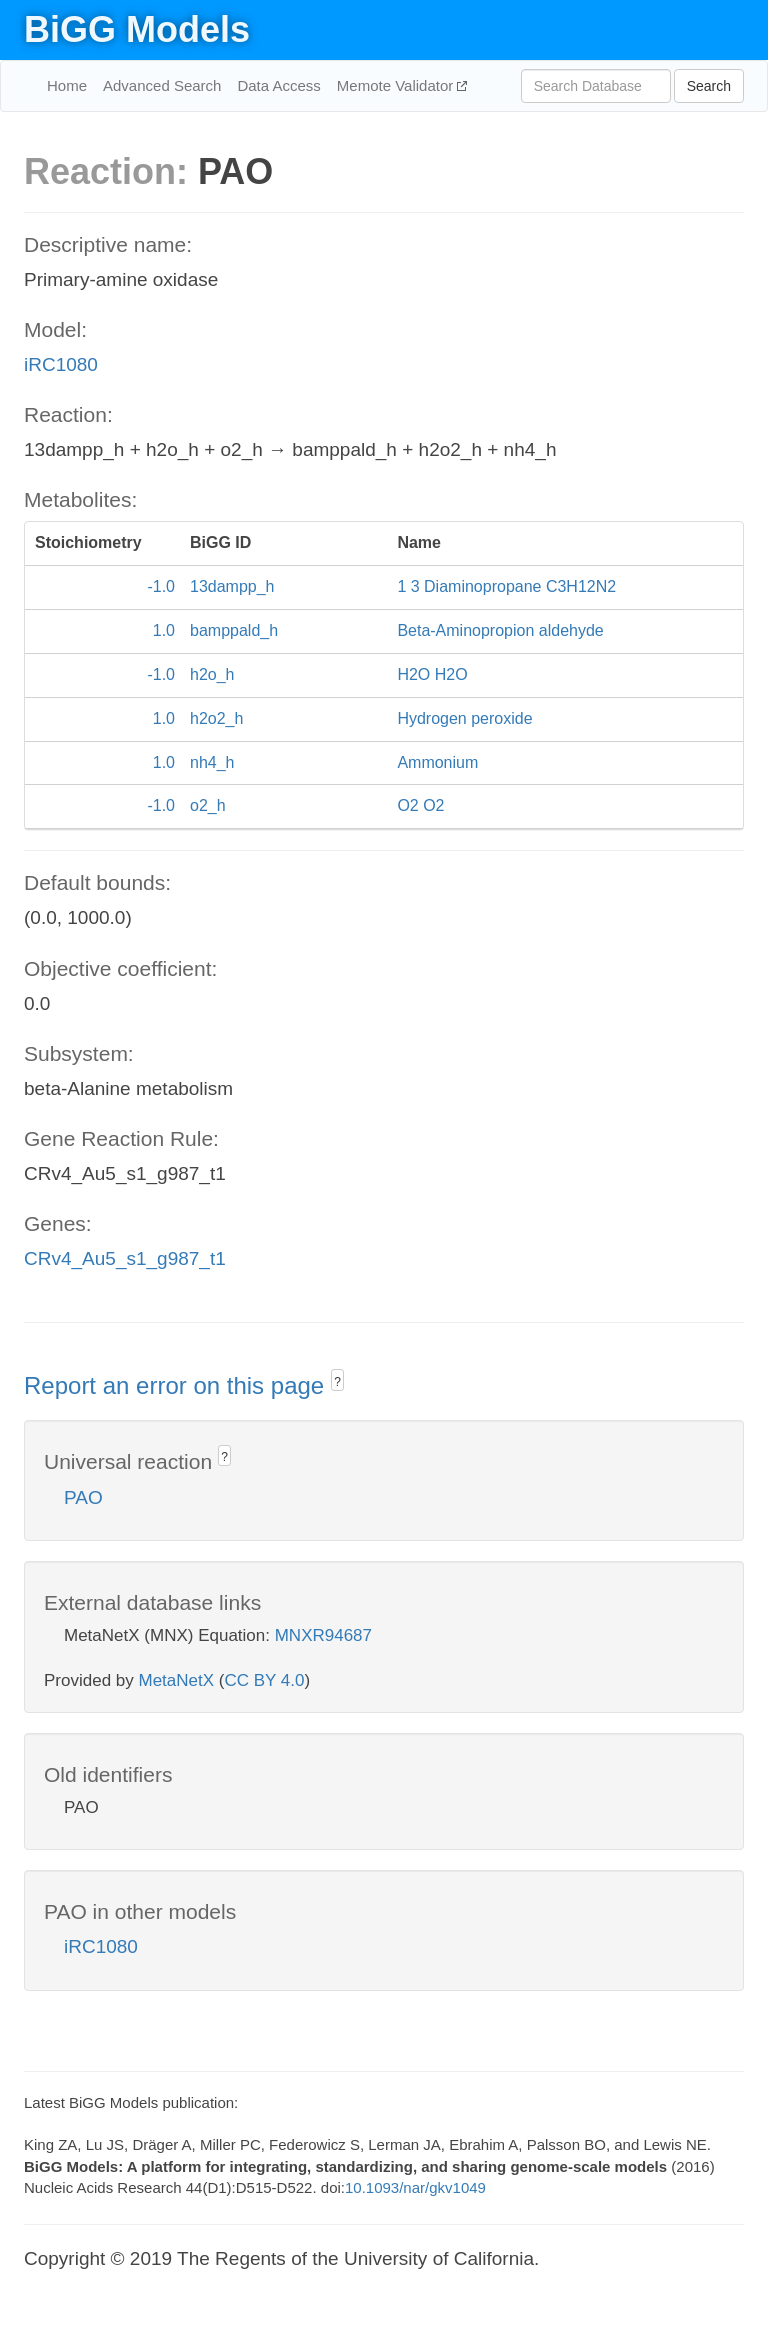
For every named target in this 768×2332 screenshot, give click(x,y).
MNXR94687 (323, 1635)
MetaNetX (177, 1680)
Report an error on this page (177, 1385)
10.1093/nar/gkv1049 (415, 2187)
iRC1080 (61, 364)
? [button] (337, 1382)
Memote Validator (397, 85)
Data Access (278, 85)
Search (709, 86)
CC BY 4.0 (264, 1680)
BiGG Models (137, 29)
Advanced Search (162, 85)
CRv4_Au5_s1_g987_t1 (125, 1258)
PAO (83, 1497)
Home (67, 85)
